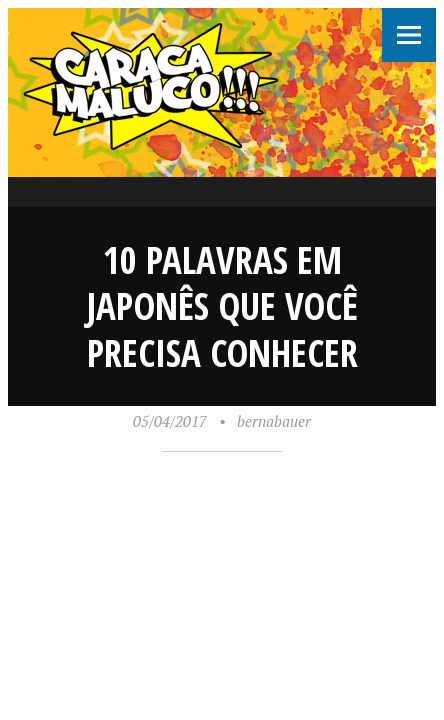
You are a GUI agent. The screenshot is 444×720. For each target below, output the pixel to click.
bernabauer (274, 421)
